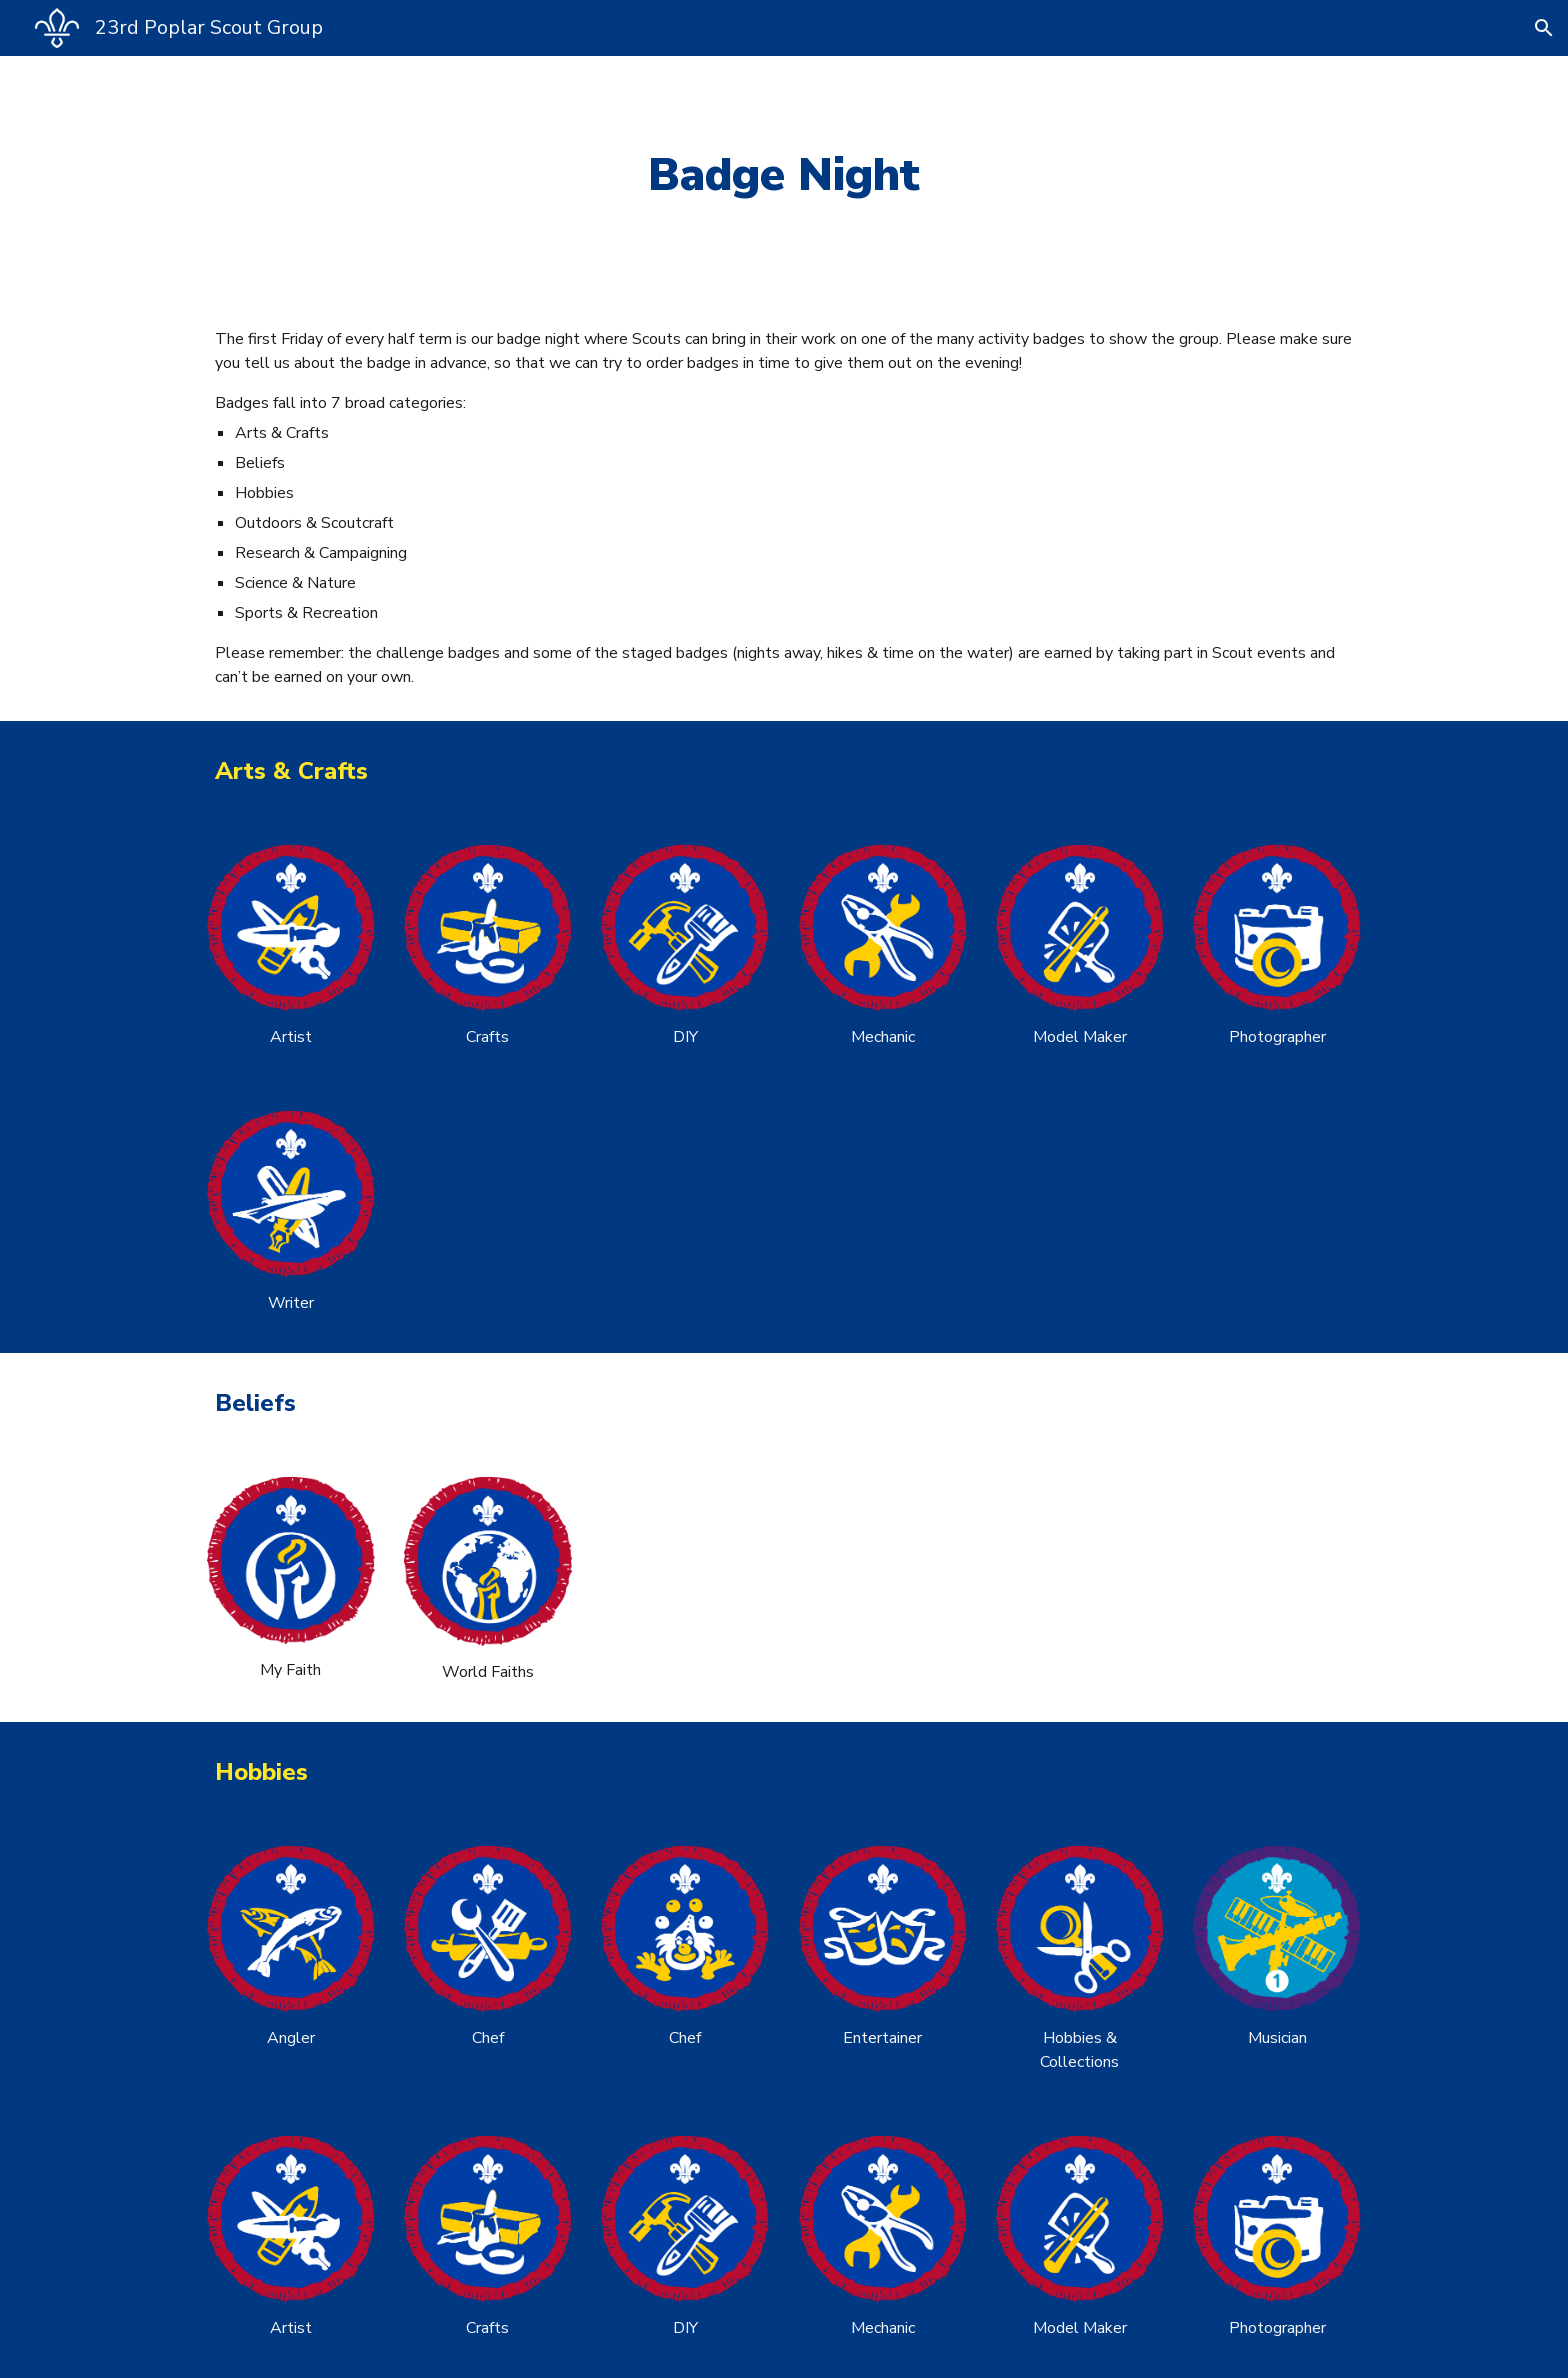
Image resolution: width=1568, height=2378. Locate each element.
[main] (784, 175)
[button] (1544, 28)
